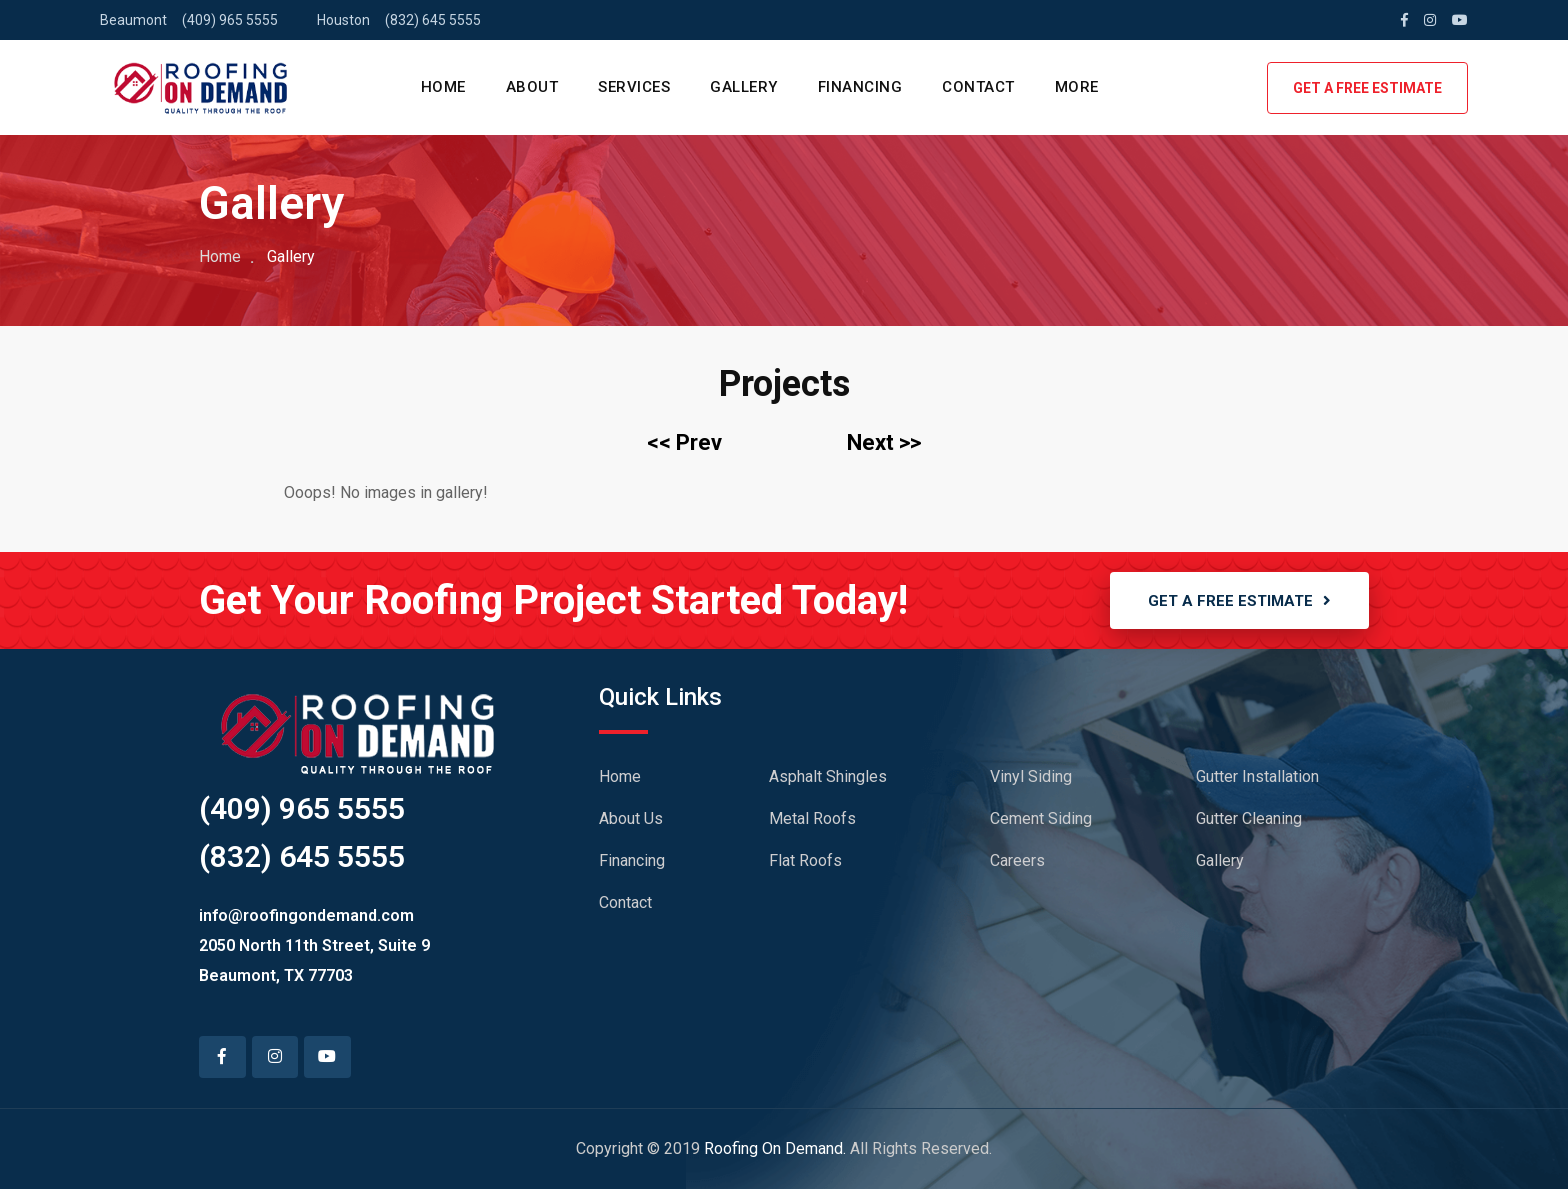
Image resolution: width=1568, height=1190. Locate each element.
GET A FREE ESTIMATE (1367, 88)
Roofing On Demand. (775, 1149)
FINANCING (860, 87)
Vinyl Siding (1031, 777)
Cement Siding (1041, 819)
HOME (443, 87)
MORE (1077, 87)
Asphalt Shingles (828, 777)
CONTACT (978, 87)
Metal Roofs (812, 819)
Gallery (1220, 861)
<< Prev (684, 442)
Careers (1017, 861)
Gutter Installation (1257, 777)
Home (220, 256)
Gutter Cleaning (1249, 819)
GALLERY (744, 87)
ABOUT (532, 87)
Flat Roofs (805, 861)
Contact (625, 903)
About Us (631, 819)
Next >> (884, 442)
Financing (632, 861)
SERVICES (634, 87)
